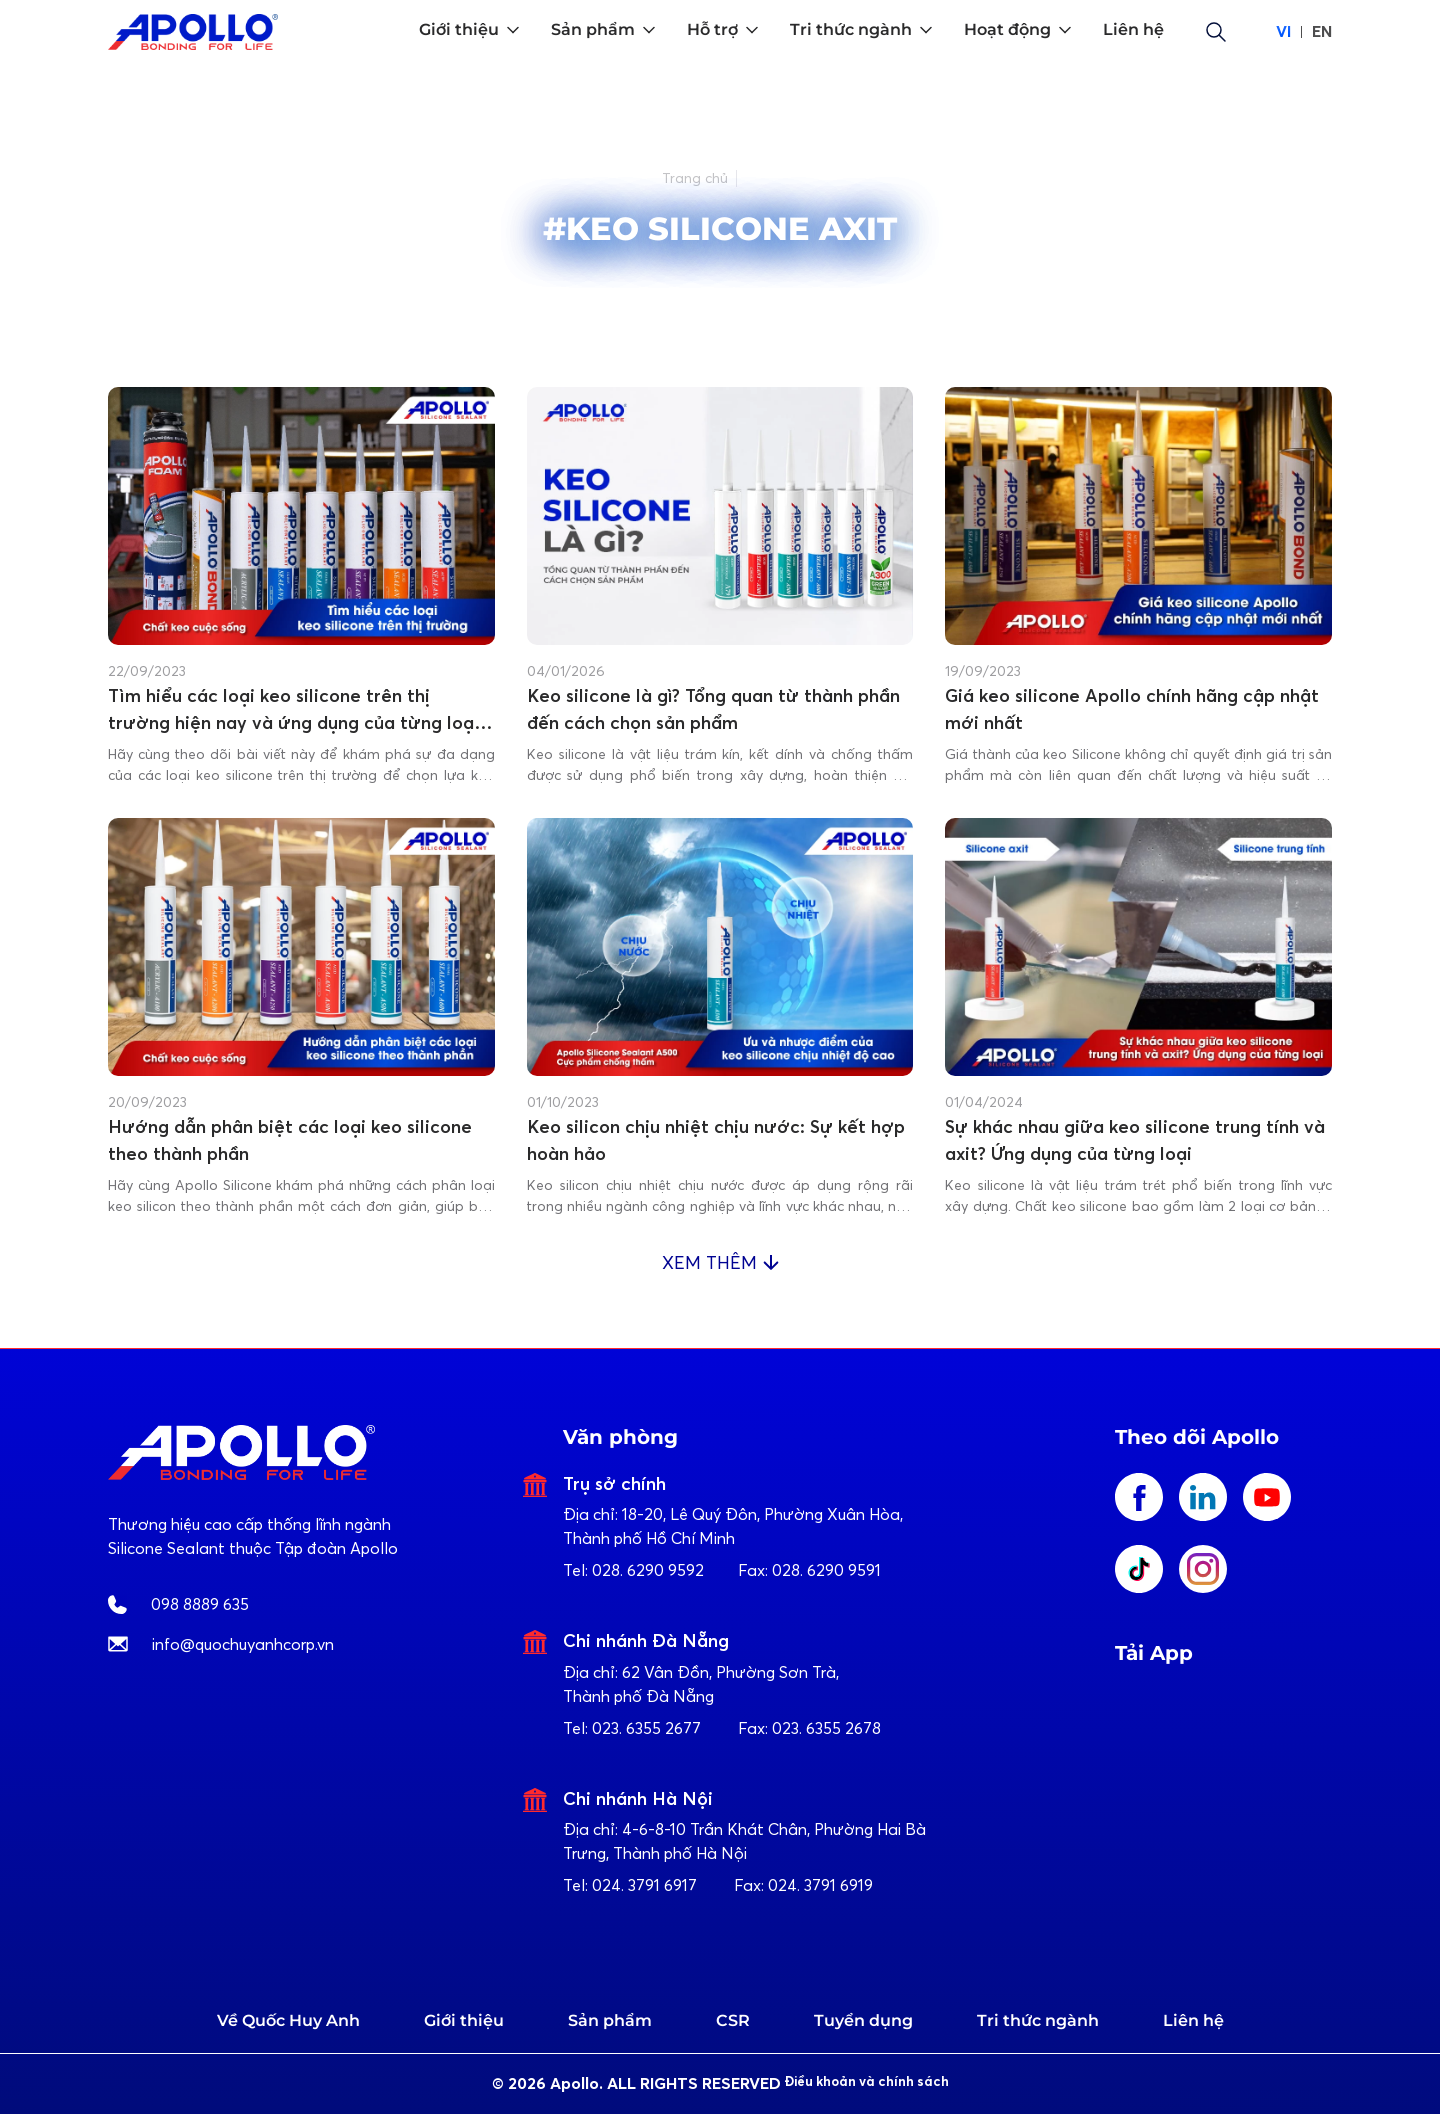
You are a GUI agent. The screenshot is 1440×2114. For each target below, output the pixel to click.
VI (1283, 31)
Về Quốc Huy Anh (288, 2020)
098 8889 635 (200, 1604)
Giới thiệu (464, 2020)
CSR (733, 2020)
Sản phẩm (610, 2020)
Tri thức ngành (1038, 2020)
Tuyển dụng (863, 2020)
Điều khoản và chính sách (884, 2083)
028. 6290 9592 (648, 1570)
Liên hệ (1193, 2020)
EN (1322, 31)
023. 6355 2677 (646, 1728)
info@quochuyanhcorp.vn (243, 1644)
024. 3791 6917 (644, 1885)
